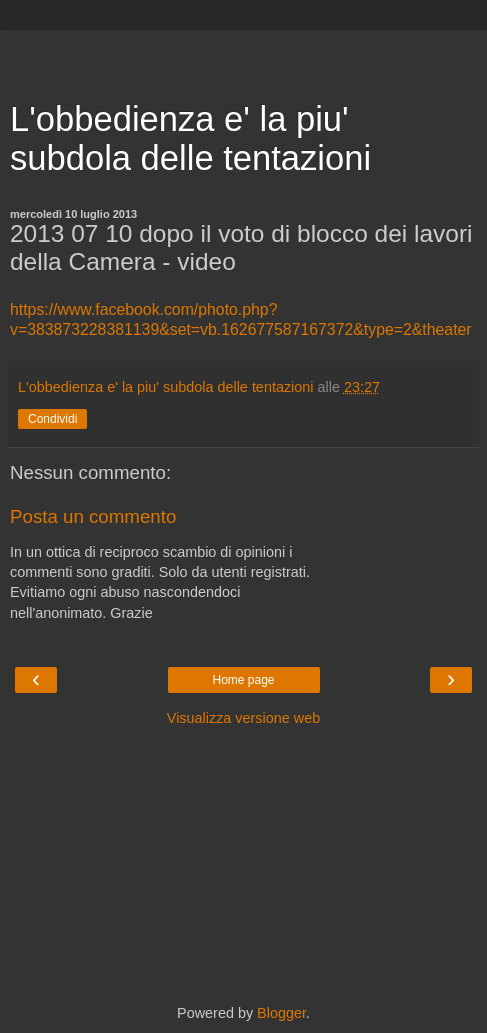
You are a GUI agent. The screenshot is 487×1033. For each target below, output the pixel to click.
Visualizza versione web (243, 718)
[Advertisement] (244, 55)
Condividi (52, 419)
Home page (243, 680)
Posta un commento (93, 516)
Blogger (281, 1013)
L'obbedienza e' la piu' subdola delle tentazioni (190, 138)
